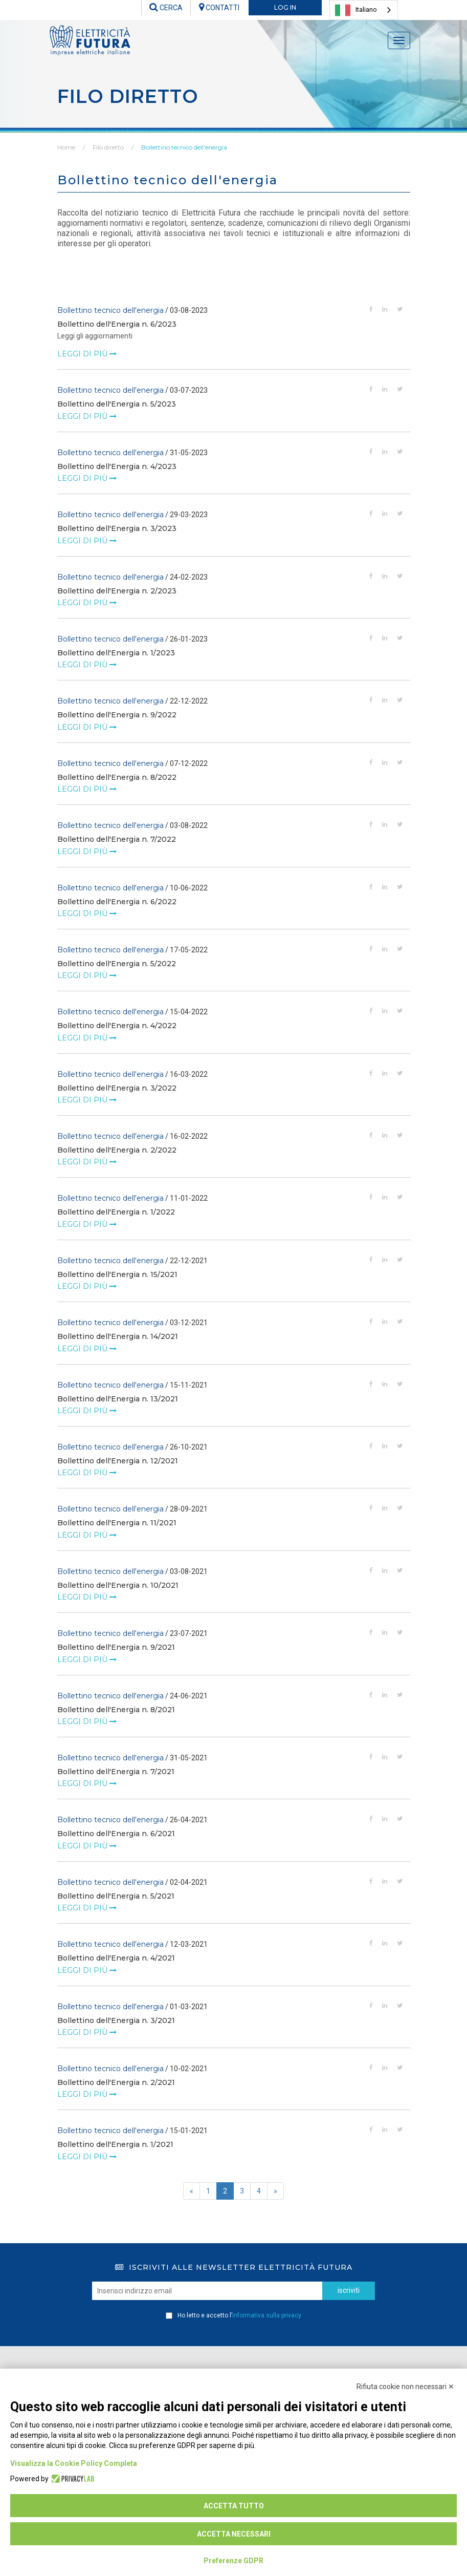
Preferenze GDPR (233, 2561)
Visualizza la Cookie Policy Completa (73, 2463)
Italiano (356, 10)
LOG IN (285, 7)
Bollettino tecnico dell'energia (184, 147)
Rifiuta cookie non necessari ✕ (405, 2386)
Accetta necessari (234, 2534)
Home (66, 147)
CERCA (166, 8)
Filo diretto (108, 147)
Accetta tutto (234, 2506)
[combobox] (363, 10)
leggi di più (87, 353)
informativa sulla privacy (266, 2315)
